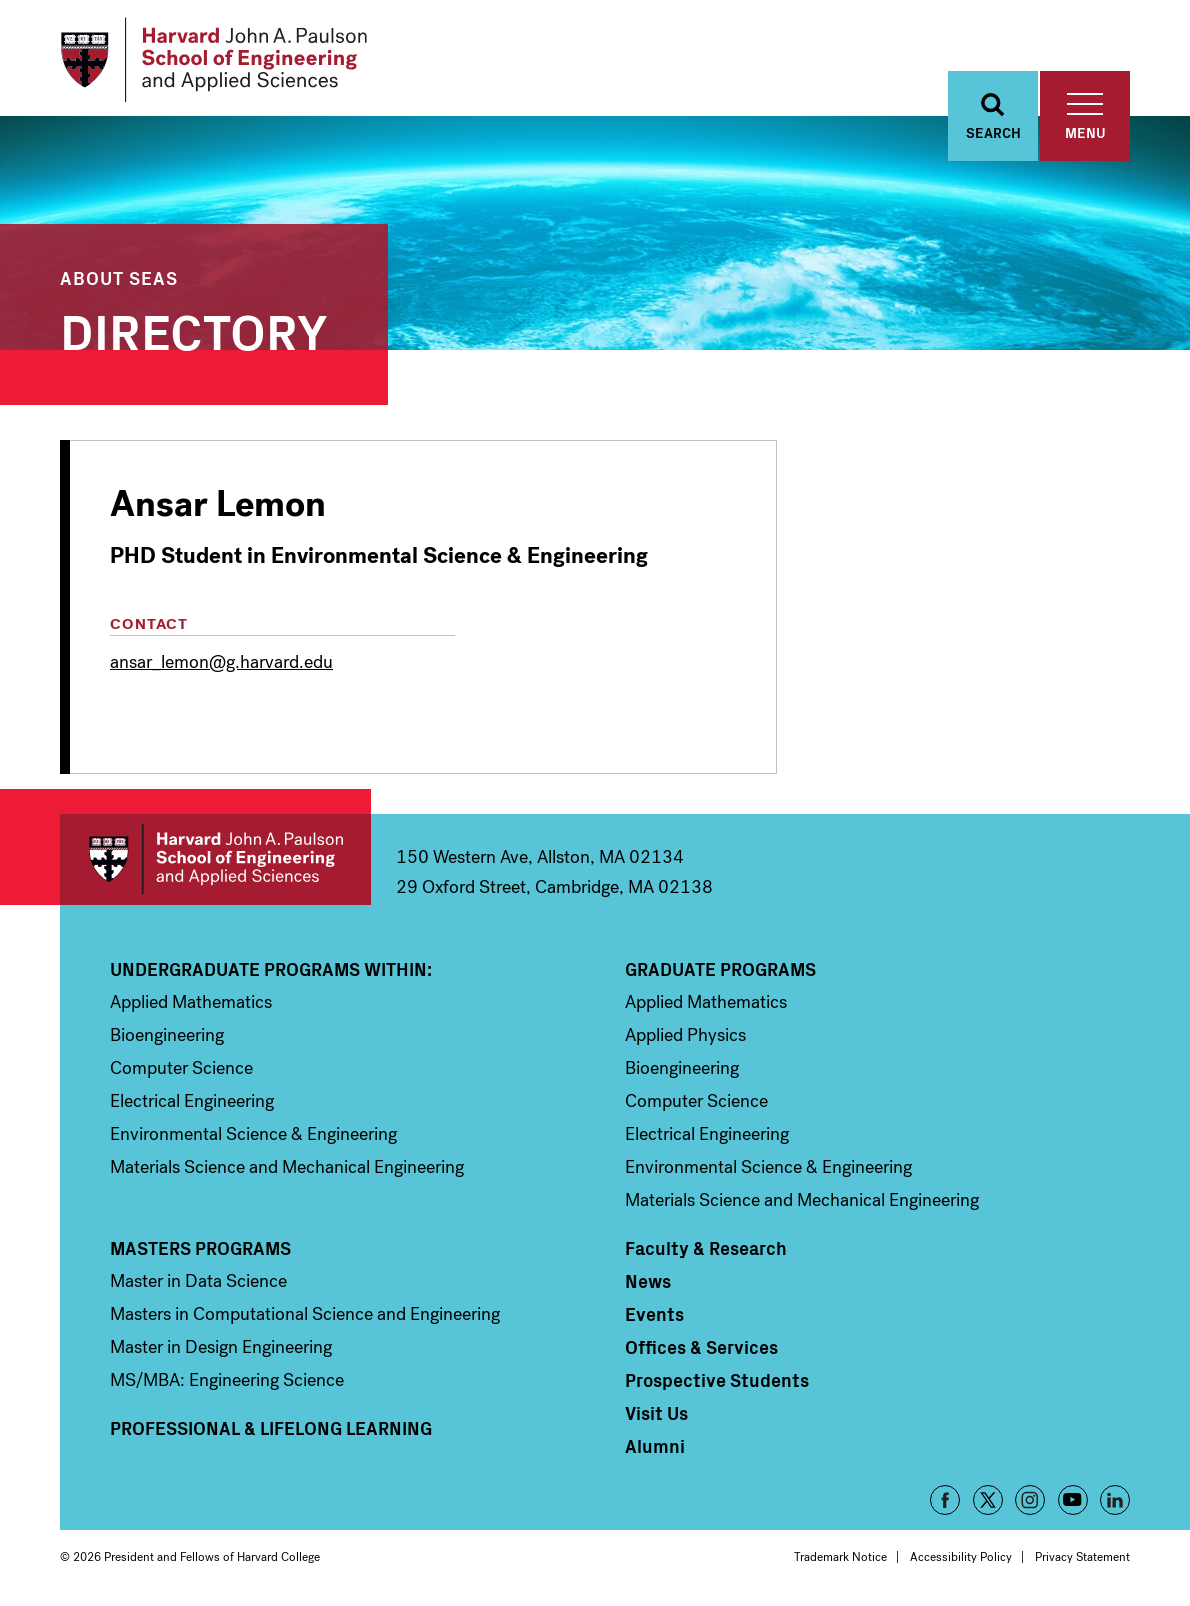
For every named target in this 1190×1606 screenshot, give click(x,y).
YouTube (1073, 1500)
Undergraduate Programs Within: (271, 969)
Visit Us (656, 1413)
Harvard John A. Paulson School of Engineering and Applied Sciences (215, 859)
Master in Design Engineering (221, 1347)
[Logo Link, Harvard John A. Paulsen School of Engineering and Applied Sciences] (213, 60)
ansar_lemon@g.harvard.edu (221, 662)
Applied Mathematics (191, 1002)
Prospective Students (717, 1380)
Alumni (655, 1446)
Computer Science (181, 1068)
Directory (194, 328)
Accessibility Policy (961, 1557)
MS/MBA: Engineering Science (227, 1380)
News (648, 1281)
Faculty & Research (706, 1248)
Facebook (945, 1500)
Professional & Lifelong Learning (271, 1428)
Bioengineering (167, 1035)
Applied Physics (685, 1035)
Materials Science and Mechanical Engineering (287, 1167)
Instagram (1030, 1500)
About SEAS (119, 277)
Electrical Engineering (192, 1101)
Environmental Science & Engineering (253, 1134)
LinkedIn (1115, 1500)
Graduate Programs (720, 969)
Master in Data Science (198, 1281)
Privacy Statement (1082, 1557)
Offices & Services (701, 1347)
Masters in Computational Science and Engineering (305, 1314)
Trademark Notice (840, 1557)
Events (654, 1314)
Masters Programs (200, 1248)
